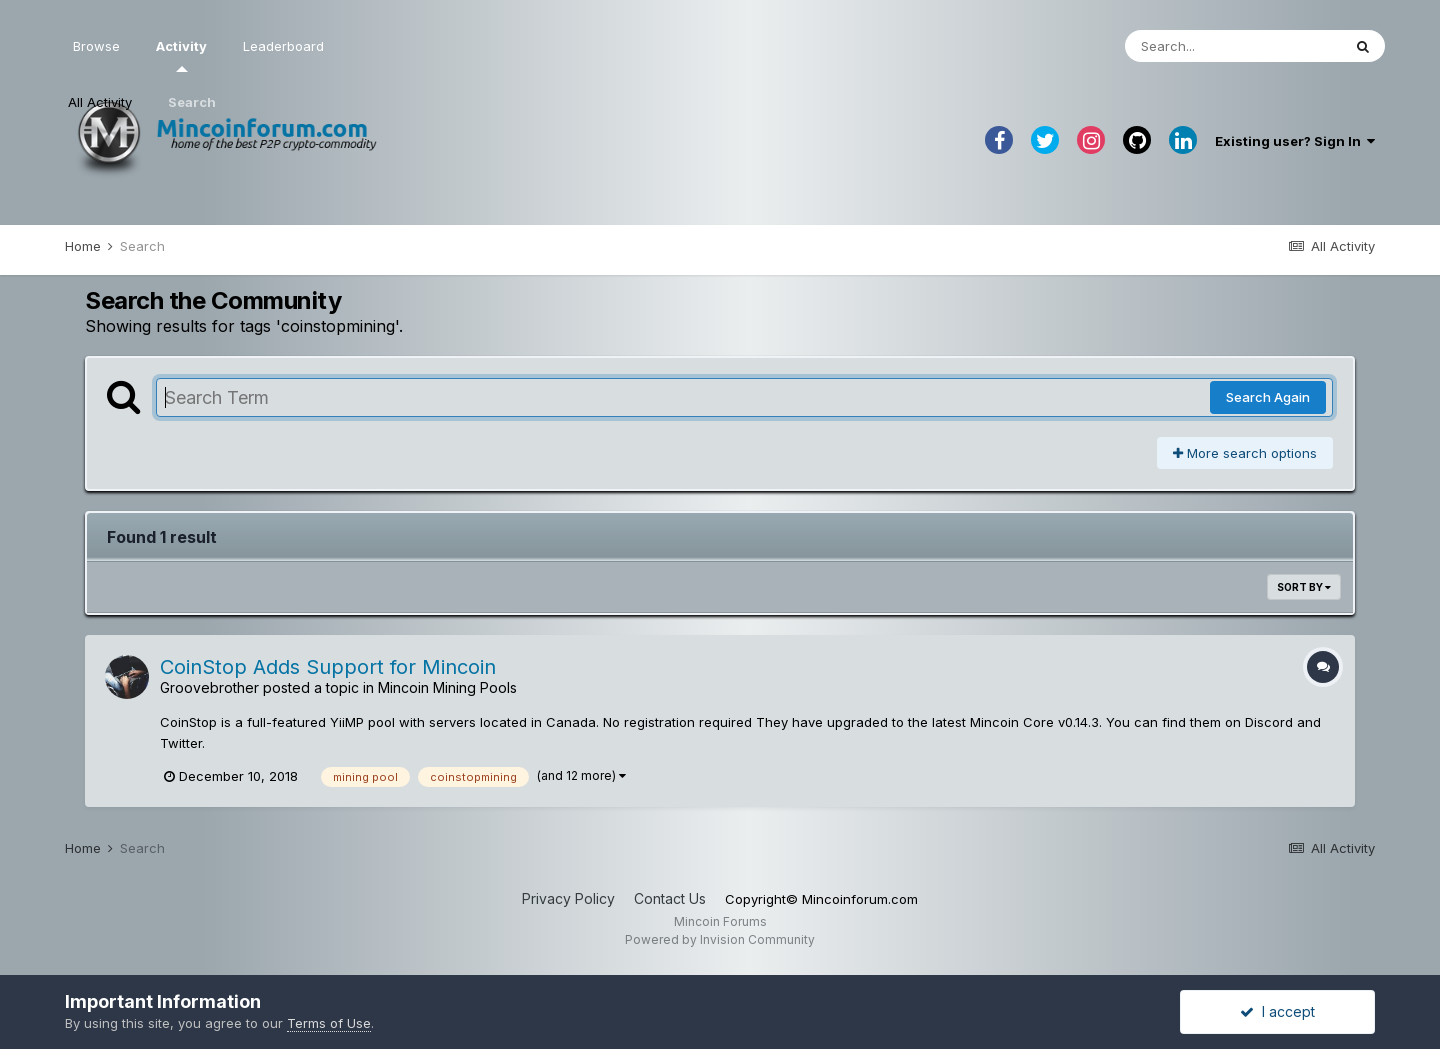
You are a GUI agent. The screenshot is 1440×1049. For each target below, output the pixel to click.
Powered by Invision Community (720, 939)
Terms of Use (329, 1023)
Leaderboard (283, 46)
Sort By (1304, 587)
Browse (96, 46)
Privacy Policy (568, 898)
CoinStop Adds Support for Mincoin (328, 667)
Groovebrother (209, 687)
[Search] (1233, 46)
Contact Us (670, 898)
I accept (1277, 1011)
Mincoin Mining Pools (447, 687)
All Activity (100, 102)
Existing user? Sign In (1295, 141)
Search (192, 102)
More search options (1245, 453)
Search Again (1268, 397)
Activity (181, 55)
